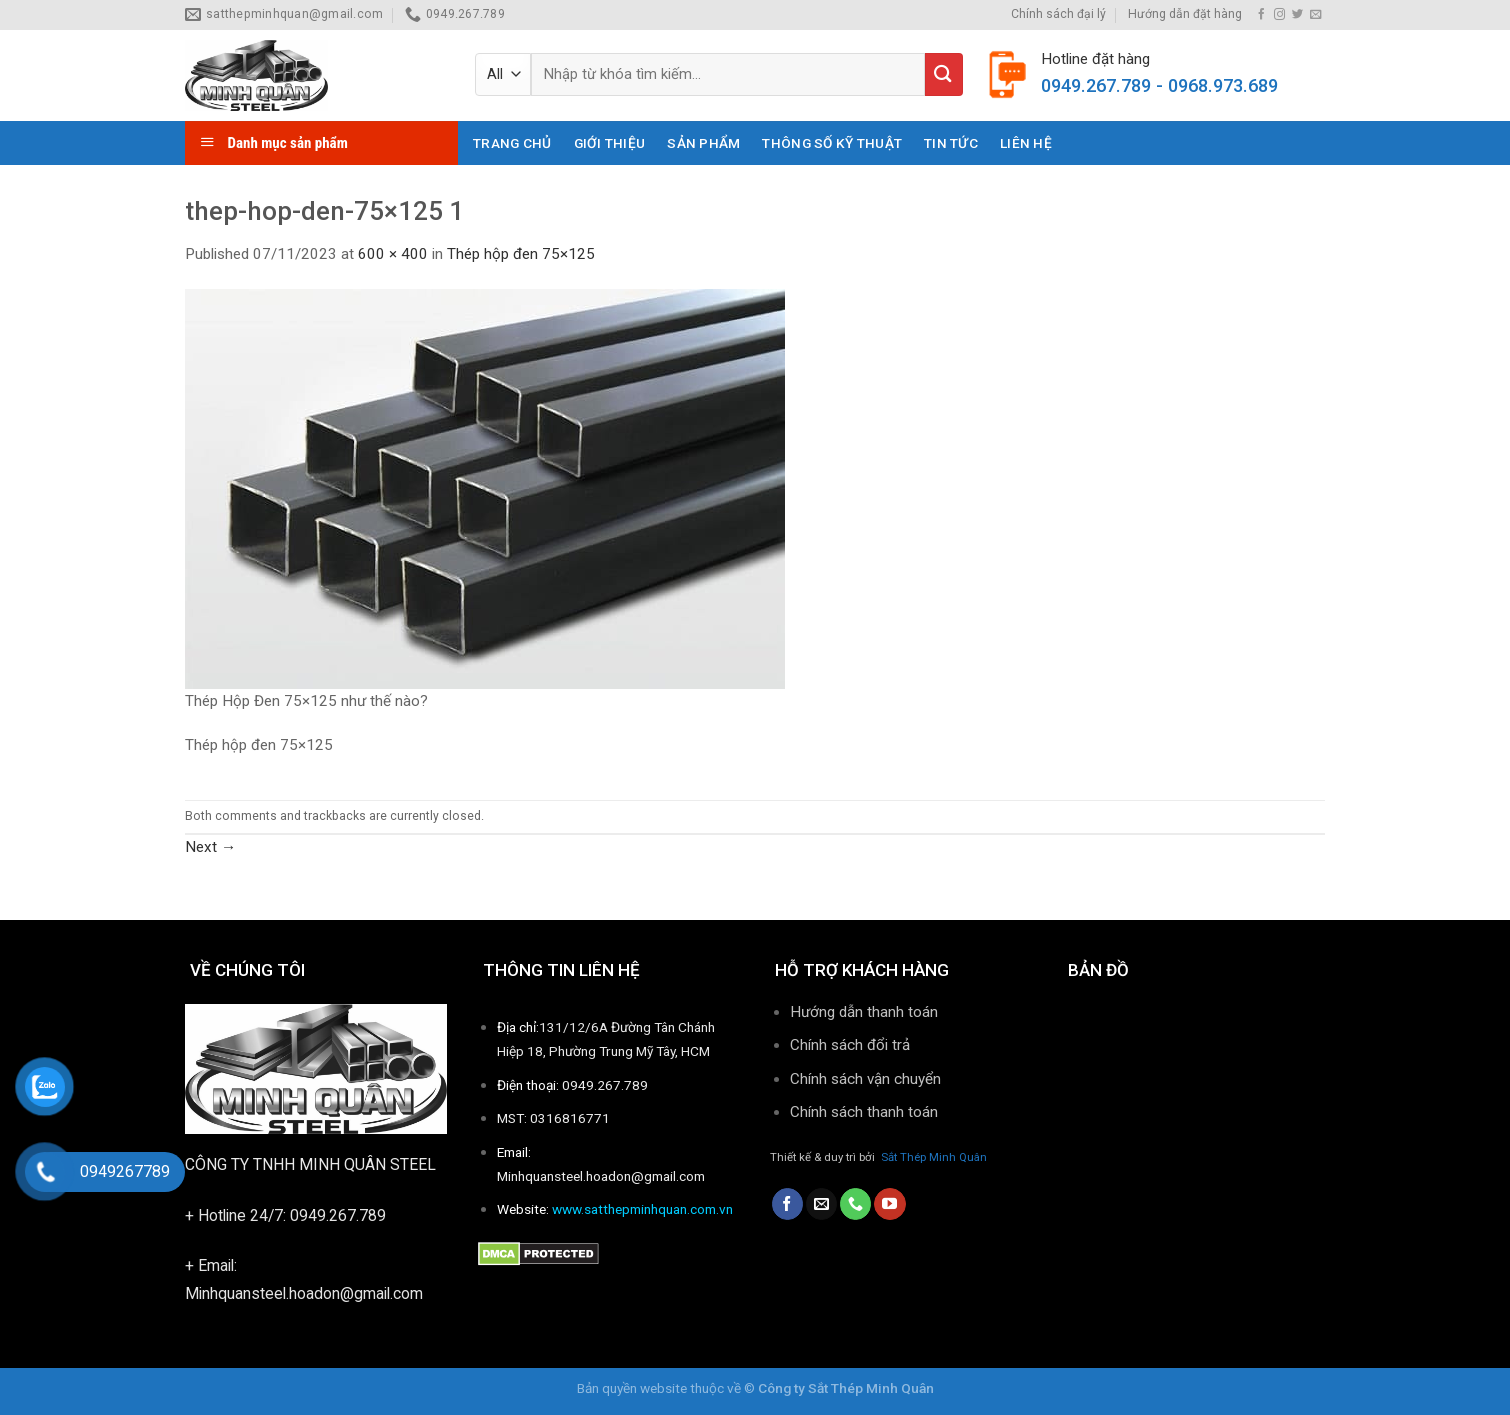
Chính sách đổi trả (850, 1045)
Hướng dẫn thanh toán (864, 1012)
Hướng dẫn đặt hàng (1185, 14)
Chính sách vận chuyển (865, 1079)
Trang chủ (512, 143)
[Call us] (855, 1204)
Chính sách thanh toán (866, 1112)
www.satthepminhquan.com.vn (642, 1209)
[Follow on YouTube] (889, 1204)
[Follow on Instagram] (1279, 15)
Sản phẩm (703, 143)
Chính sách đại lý (1058, 14)
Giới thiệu (610, 143)
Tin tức (951, 143)
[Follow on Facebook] (1261, 15)
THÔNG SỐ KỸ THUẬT (832, 143)
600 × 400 (393, 254)
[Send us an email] (1315, 15)
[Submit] (944, 74)
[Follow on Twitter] (1297, 15)
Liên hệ (1026, 143)
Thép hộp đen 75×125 (521, 254)
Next (210, 847)
